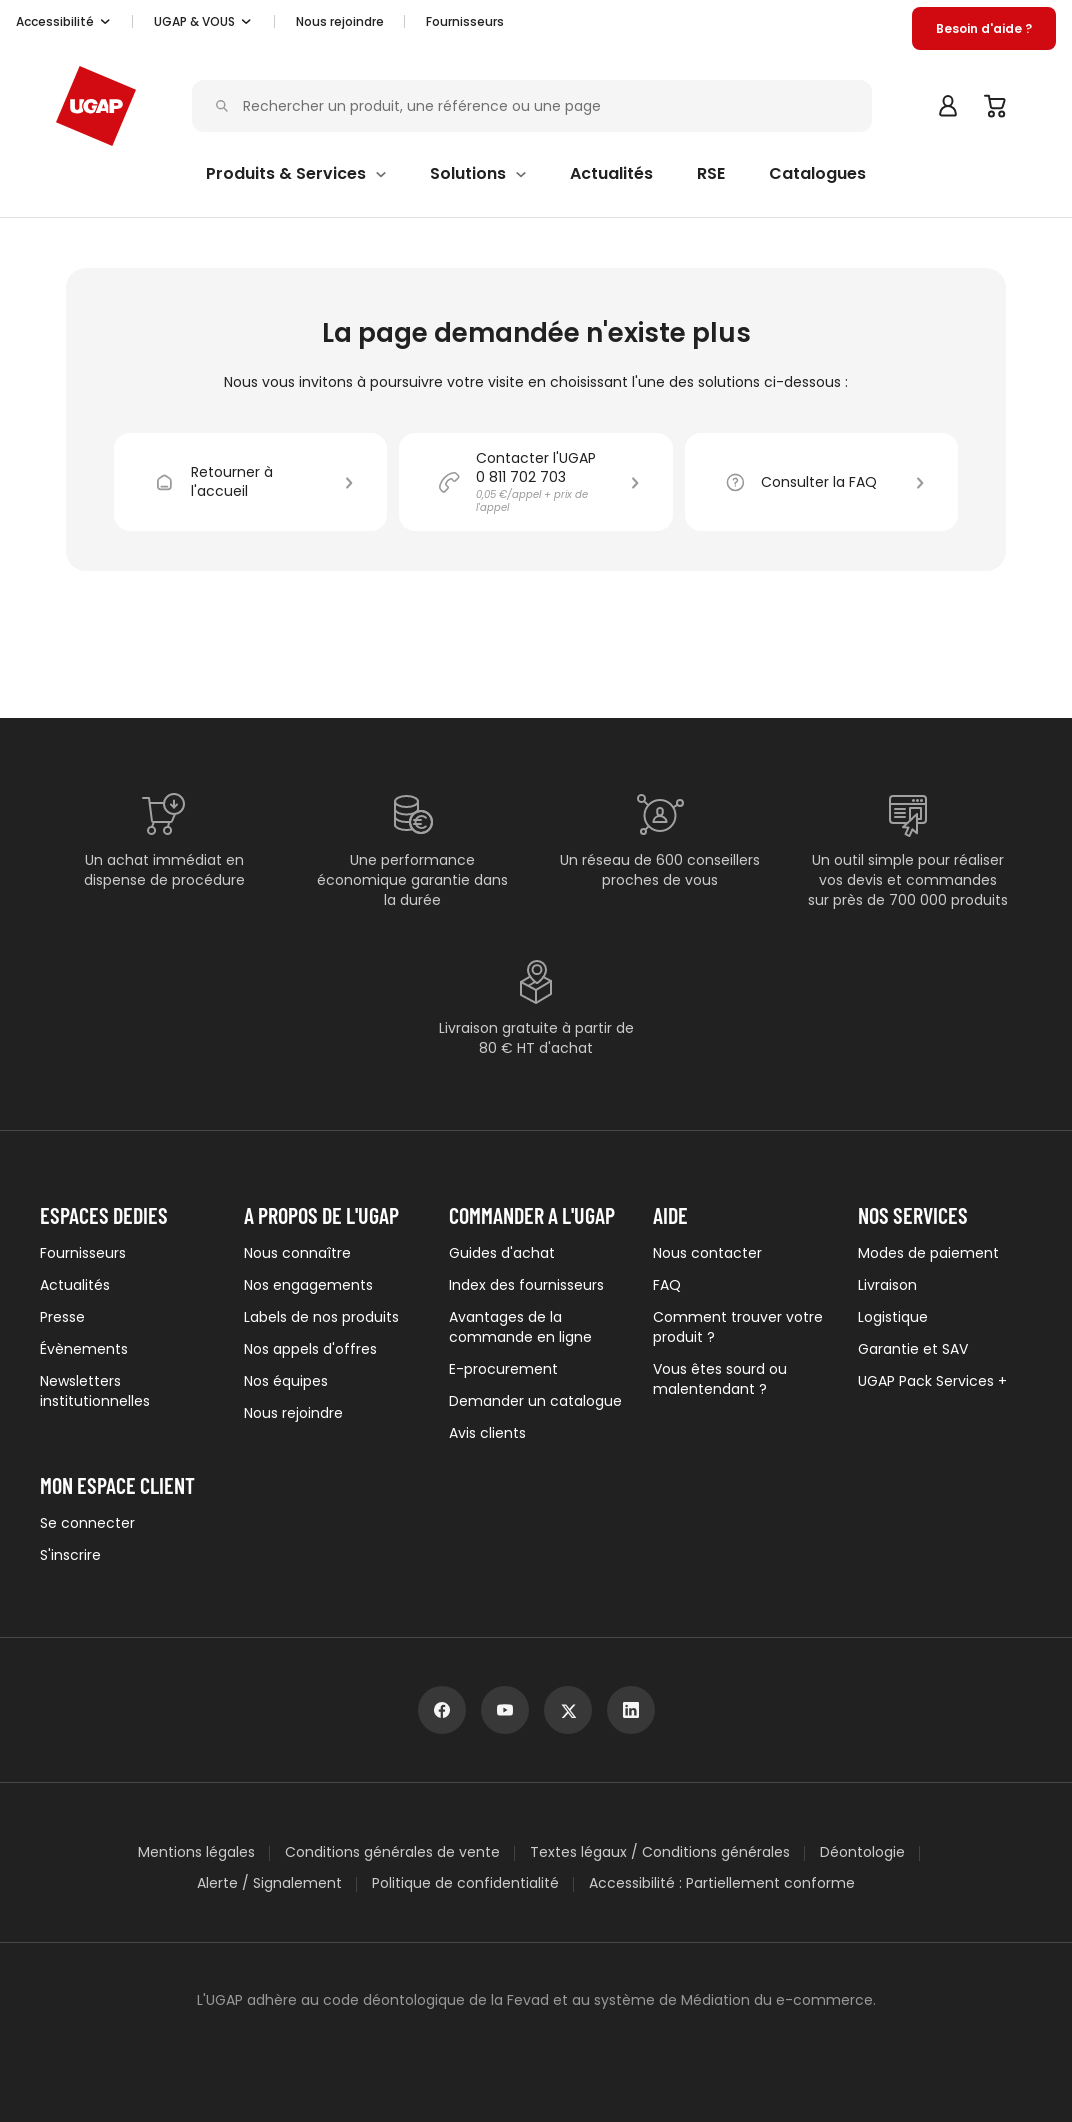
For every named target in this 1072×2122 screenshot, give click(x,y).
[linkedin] (631, 1710)
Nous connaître (297, 1253)
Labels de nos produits (321, 1317)
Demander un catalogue (535, 1401)
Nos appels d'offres (310, 1349)
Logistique (893, 1317)
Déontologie (862, 1852)
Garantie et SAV (913, 1349)
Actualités (75, 1285)
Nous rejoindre (293, 1413)
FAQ (667, 1285)
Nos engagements (308, 1285)
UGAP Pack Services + (932, 1381)
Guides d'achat (502, 1253)
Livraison (887, 1285)
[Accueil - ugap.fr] (96, 106)
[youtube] (505, 1710)
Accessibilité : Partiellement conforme (722, 1883)
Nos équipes (286, 1381)
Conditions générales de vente (392, 1852)
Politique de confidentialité (465, 1883)
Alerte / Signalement (269, 1883)
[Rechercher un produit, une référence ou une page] (537, 106)
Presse (62, 1317)
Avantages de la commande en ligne (520, 1327)
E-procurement (503, 1369)
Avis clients (487, 1433)
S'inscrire (70, 1555)
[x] (568, 1710)
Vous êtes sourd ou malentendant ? (720, 1379)
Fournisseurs (465, 21)
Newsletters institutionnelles (95, 1391)
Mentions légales (196, 1852)
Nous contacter (707, 1253)
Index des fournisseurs (526, 1285)
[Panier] (996, 106)
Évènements (84, 1349)
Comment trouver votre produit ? (738, 1327)
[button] (64, 22)
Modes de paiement (928, 1253)
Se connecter (87, 1523)
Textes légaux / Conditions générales (660, 1852)
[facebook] (442, 1710)
